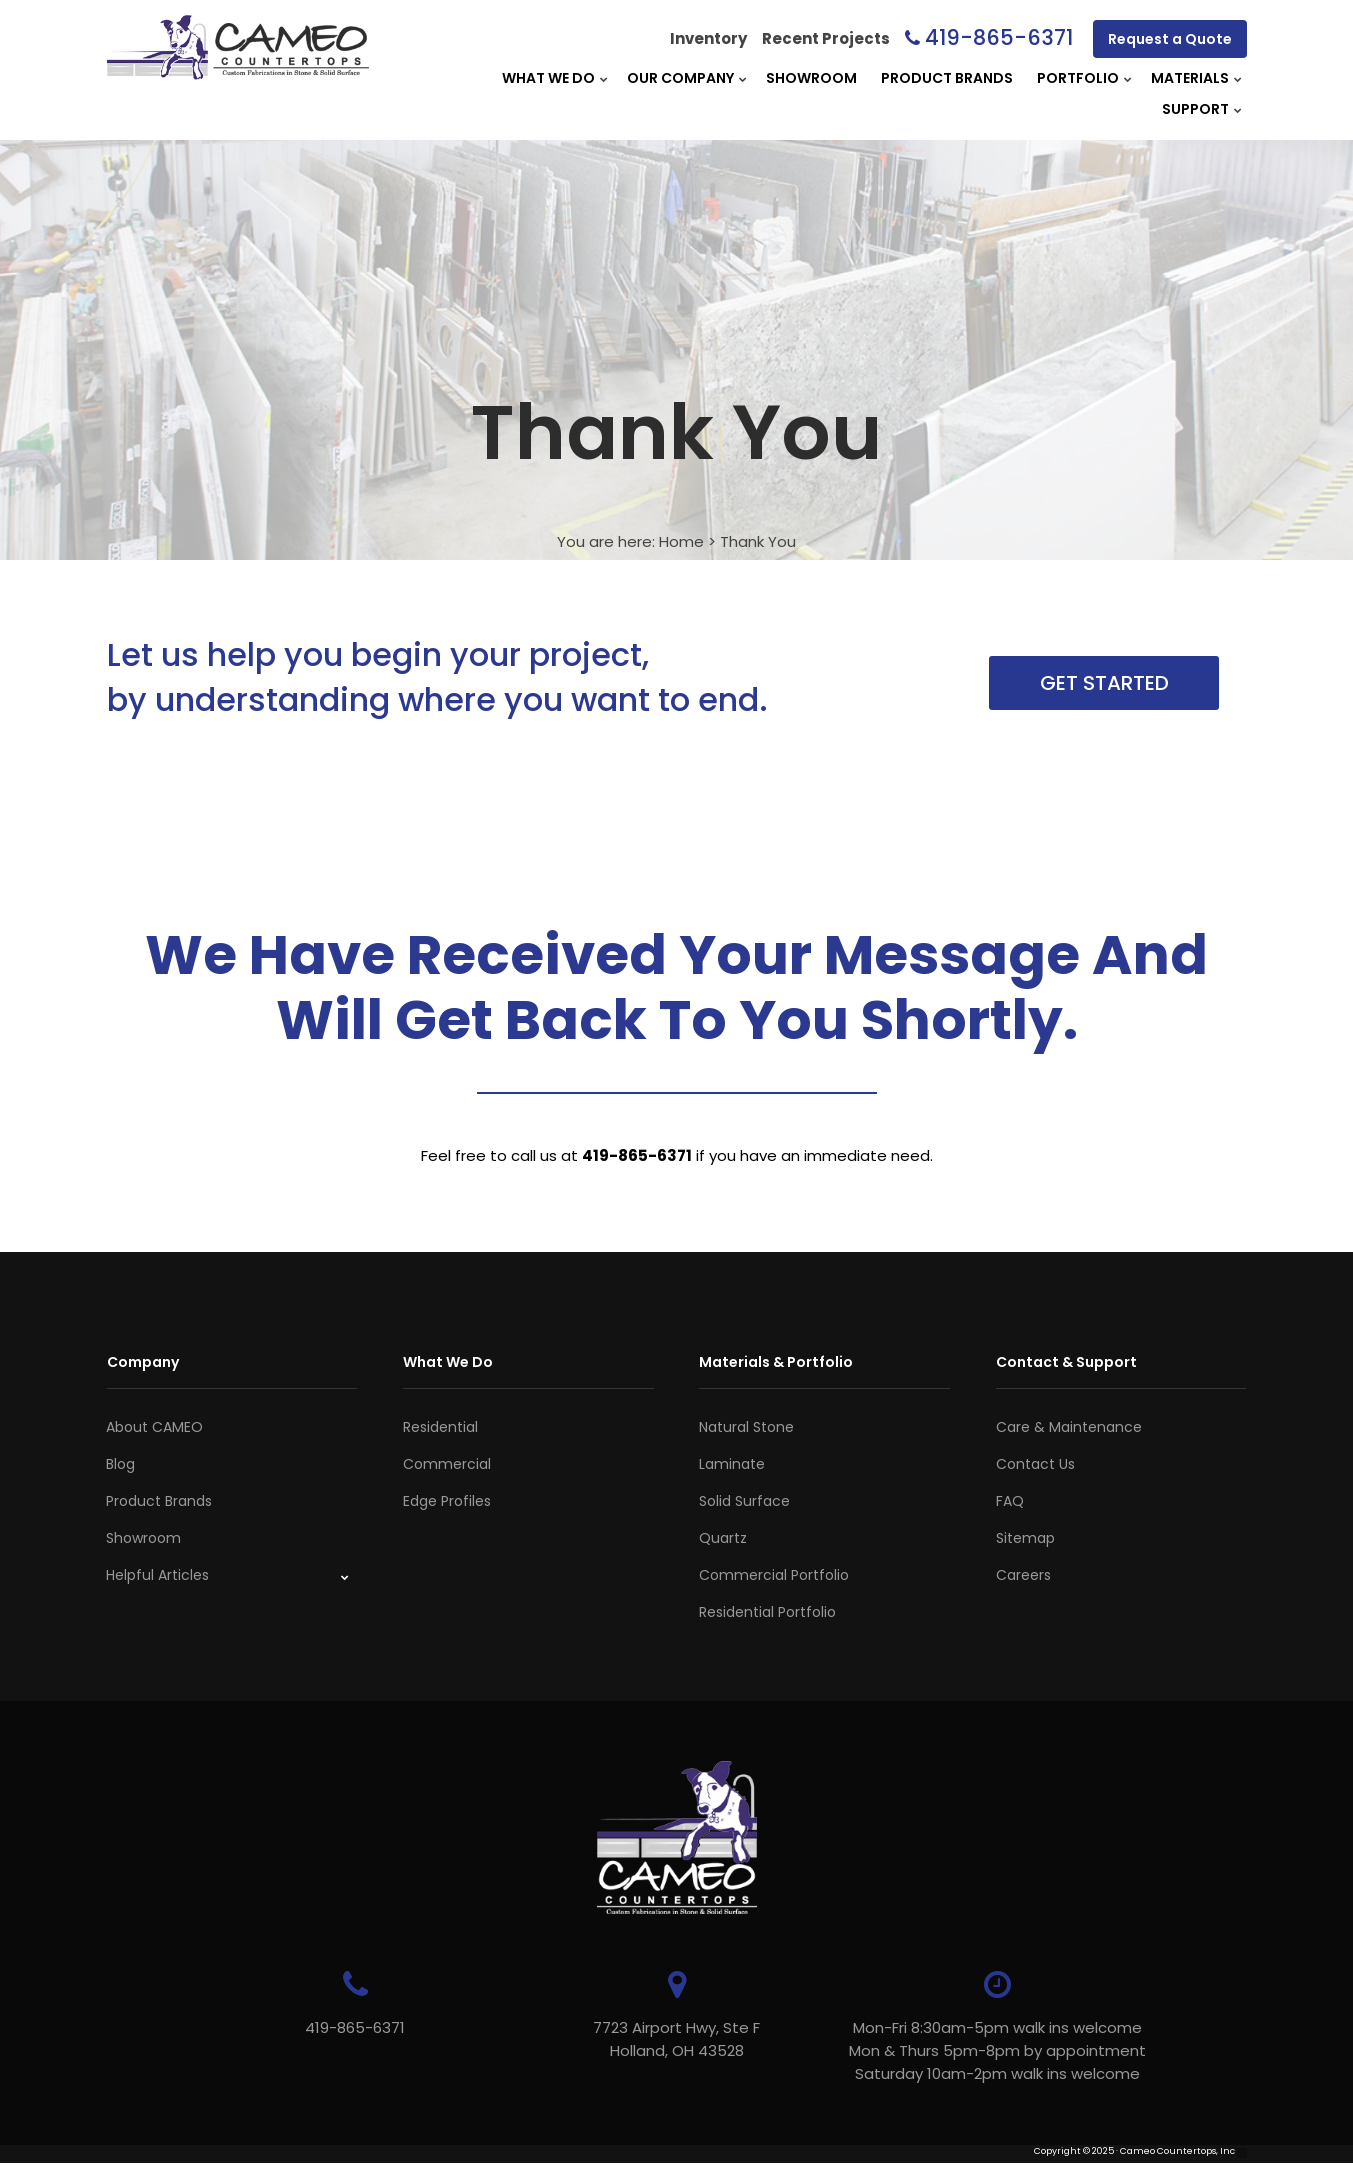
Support (1195, 109)
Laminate (732, 1464)
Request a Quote (1170, 39)
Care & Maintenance (1069, 1427)
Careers (1023, 1575)
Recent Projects (826, 38)
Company (143, 1362)
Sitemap (1025, 1538)
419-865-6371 (999, 37)
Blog (120, 1464)
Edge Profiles (447, 1501)
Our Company (680, 78)
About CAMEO (154, 1427)
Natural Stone (746, 1427)
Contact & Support (1066, 1362)
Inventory (708, 38)
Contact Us (1035, 1464)
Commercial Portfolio (774, 1575)
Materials (1190, 78)
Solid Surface (744, 1501)
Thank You (758, 541)
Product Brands (947, 78)
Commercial (447, 1464)
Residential (440, 1427)
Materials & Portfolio (776, 1362)
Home (681, 541)
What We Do (548, 78)
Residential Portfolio (767, 1612)
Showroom (811, 78)
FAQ (1010, 1501)
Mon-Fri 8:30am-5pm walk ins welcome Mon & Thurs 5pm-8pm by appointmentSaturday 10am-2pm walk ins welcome (976, 2050)
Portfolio (1078, 78)
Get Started (1104, 683)
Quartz (723, 1538)
